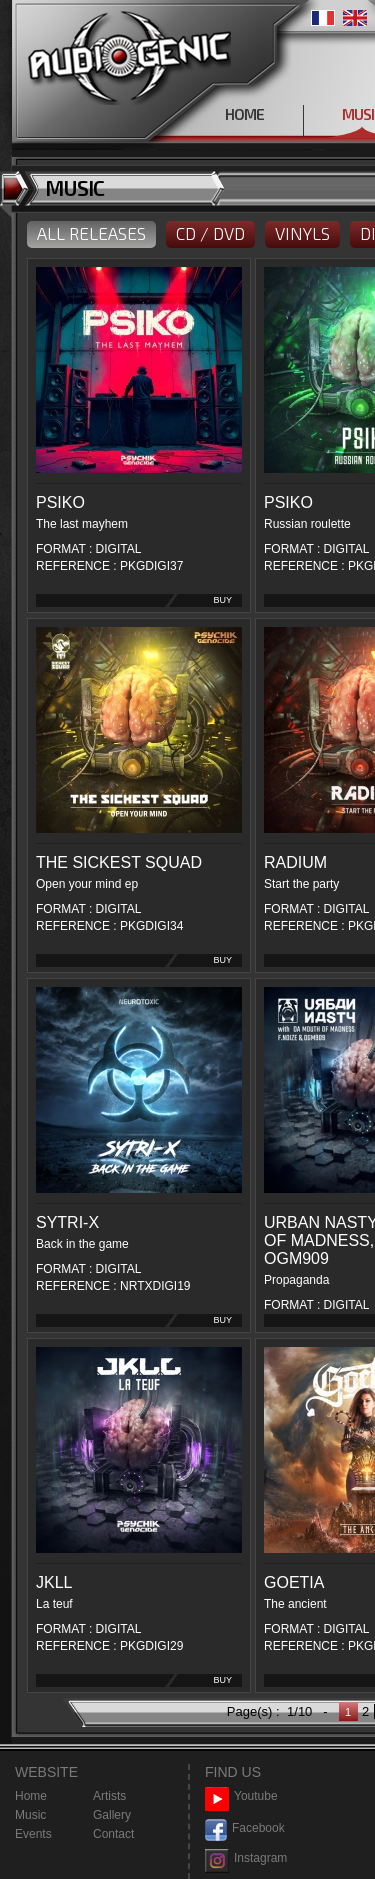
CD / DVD (210, 233)
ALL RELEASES (91, 233)
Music (30, 1815)
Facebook (245, 1828)
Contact (113, 1834)
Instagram (246, 1858)
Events (33, 1834)
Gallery (112, 1815)
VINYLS (302, 233)
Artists (109, 1796)
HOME (244, 114)
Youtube (241, 1796)
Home (31, 1796)
